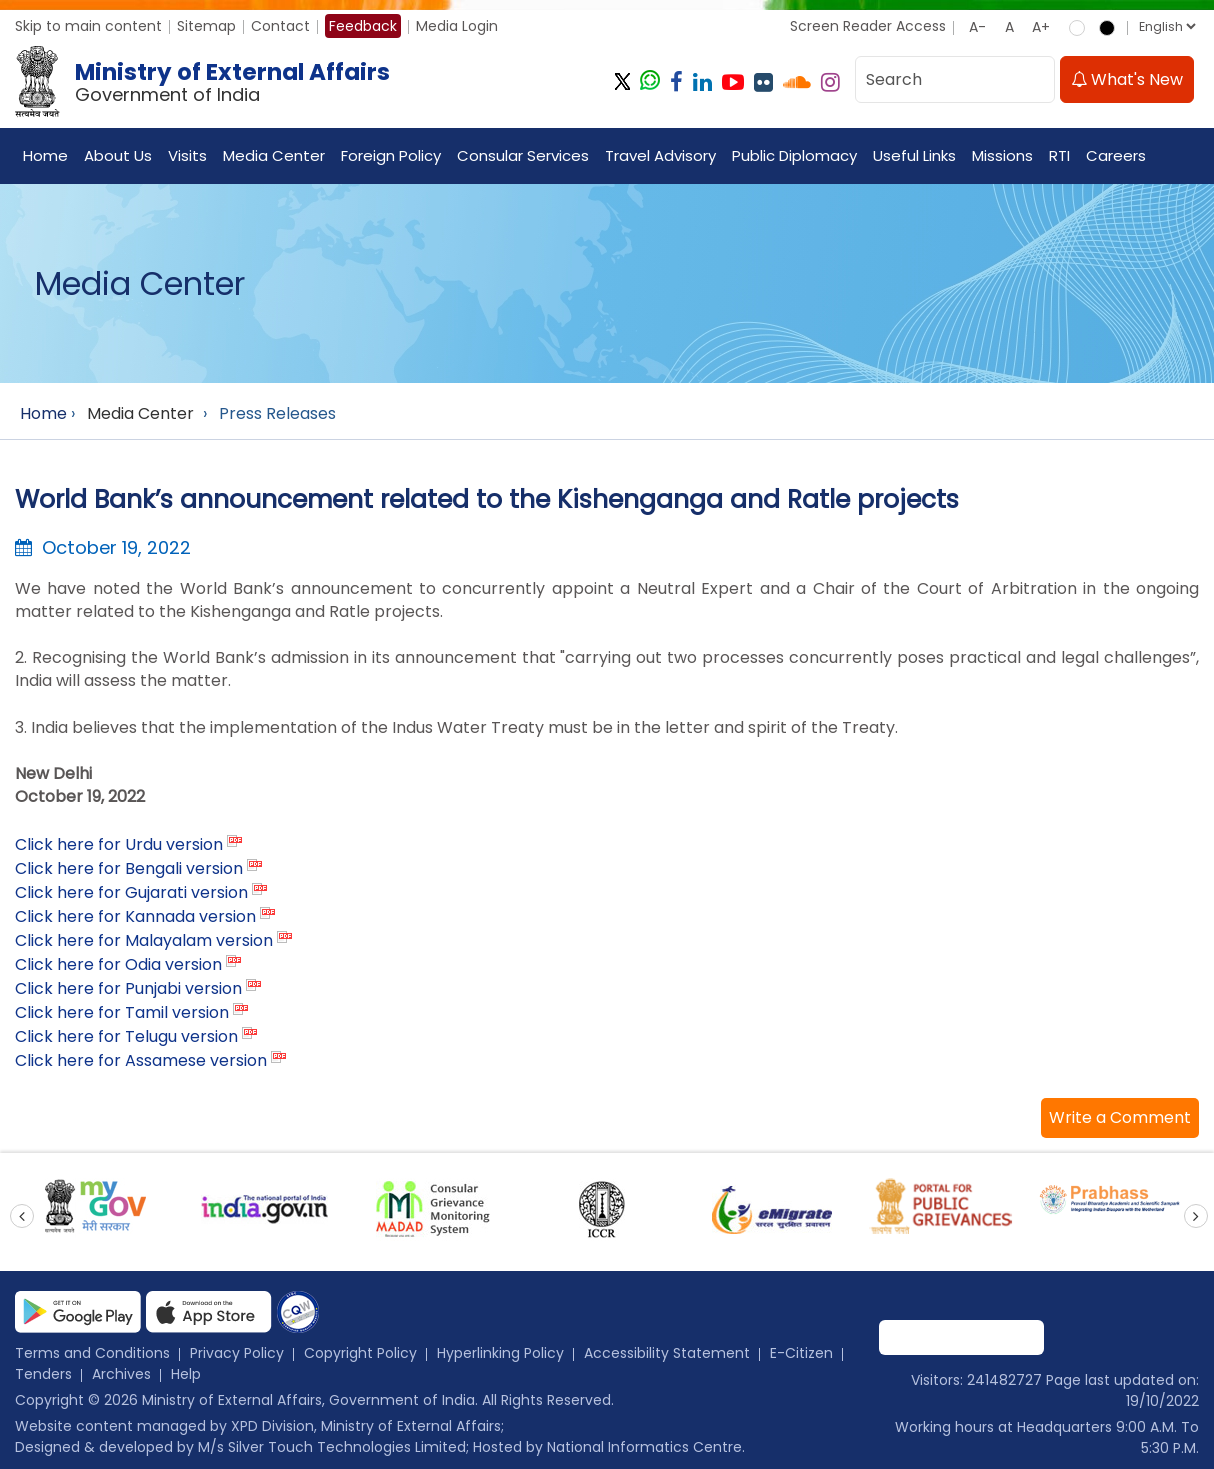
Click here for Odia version (118, 964)
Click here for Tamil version (122, 1012)
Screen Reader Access (868, 26)
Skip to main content (88, 26)
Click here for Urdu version (119, 844)
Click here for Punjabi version (128, 988)
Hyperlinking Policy (500, 1353)
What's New (1127, 79)
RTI (1059, 155)
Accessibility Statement (667, 1353)
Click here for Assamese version (141, 1060)
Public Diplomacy (794, 155)
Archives (121, 1374)
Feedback (363, 26)
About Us (118, 155)
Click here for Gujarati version (131, 892)
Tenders (43, 1374)
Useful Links (914, 155)
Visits (187, 155)
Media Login (457, 26)
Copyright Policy (360, 1353)
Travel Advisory (660, 155)
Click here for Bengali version (129, 868)
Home (45, 155)
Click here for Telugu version (126, 1036)
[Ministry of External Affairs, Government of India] (206, 82)
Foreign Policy (391, 155)
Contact (280, 26)
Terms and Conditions (92, 1353)
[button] (1120, 1118)
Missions (1002, 155)
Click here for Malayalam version (144, 940)
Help (186, 1374)
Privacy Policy (237, 1353)
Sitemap (206, 26)
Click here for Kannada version (135, 916)
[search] (1034, 79)
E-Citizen (801, 1353)
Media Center (274, 155)
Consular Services (523, 155)
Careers (1116, 155)
